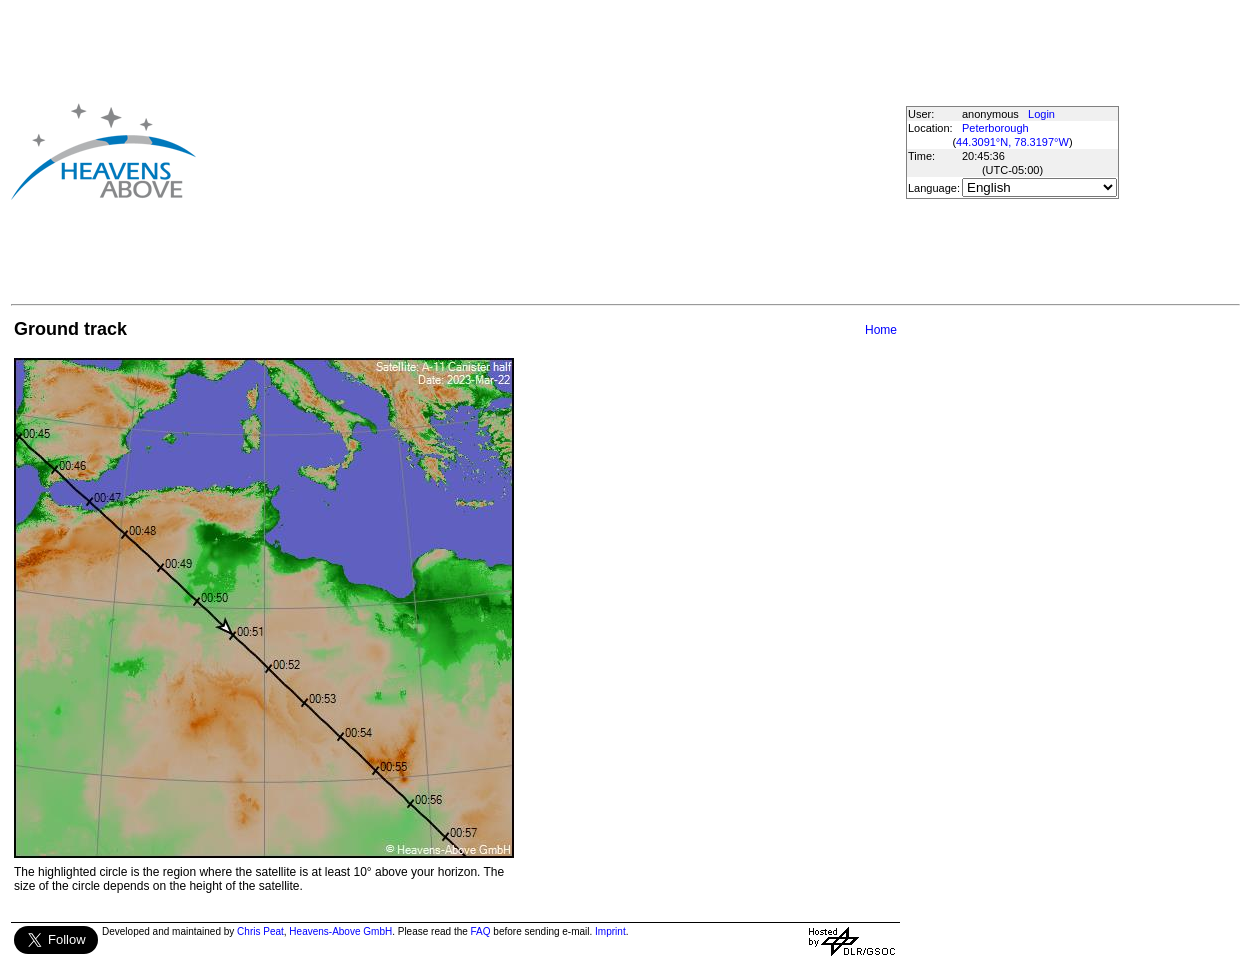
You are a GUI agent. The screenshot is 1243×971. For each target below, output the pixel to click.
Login (1041, 114)
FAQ (481, 931)
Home (881, 330)
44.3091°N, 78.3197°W (1012, 142)
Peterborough (995, 128)
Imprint (610, 931)
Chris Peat (260, 931)
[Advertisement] (496, 151)
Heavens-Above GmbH (340, 931)
